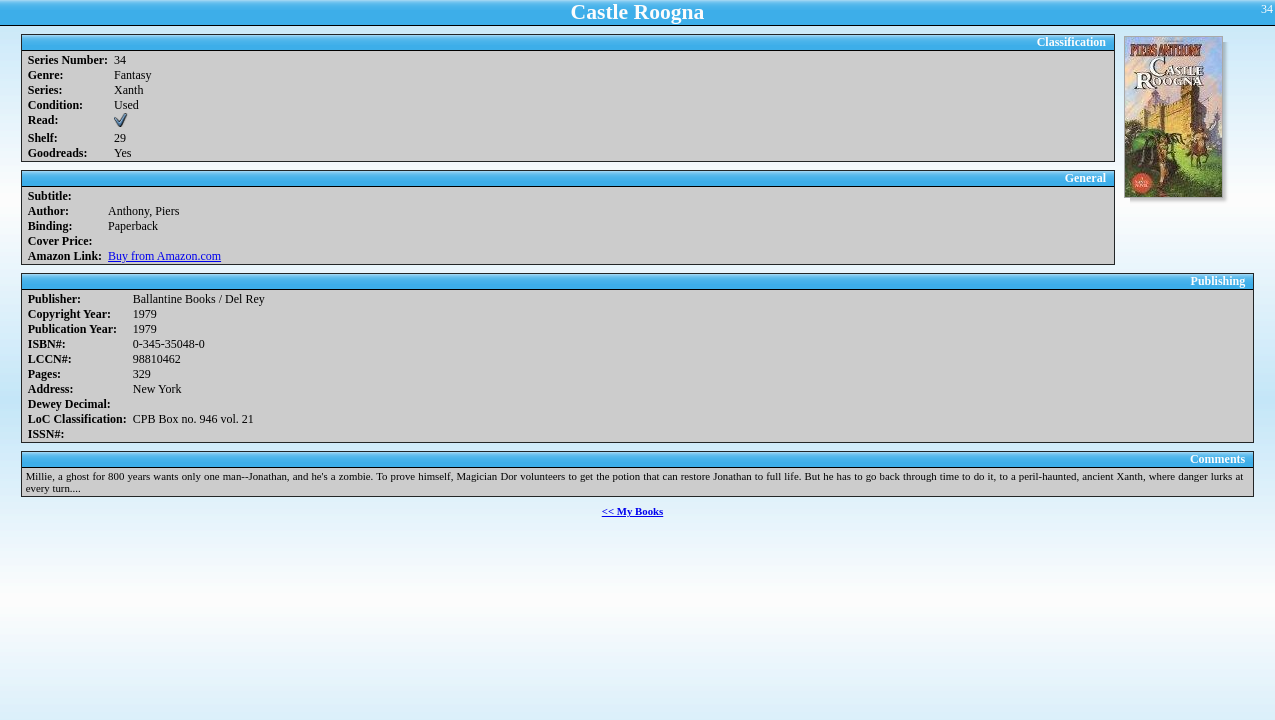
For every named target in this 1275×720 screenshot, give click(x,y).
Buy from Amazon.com (164, 256)
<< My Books (633, 511)
